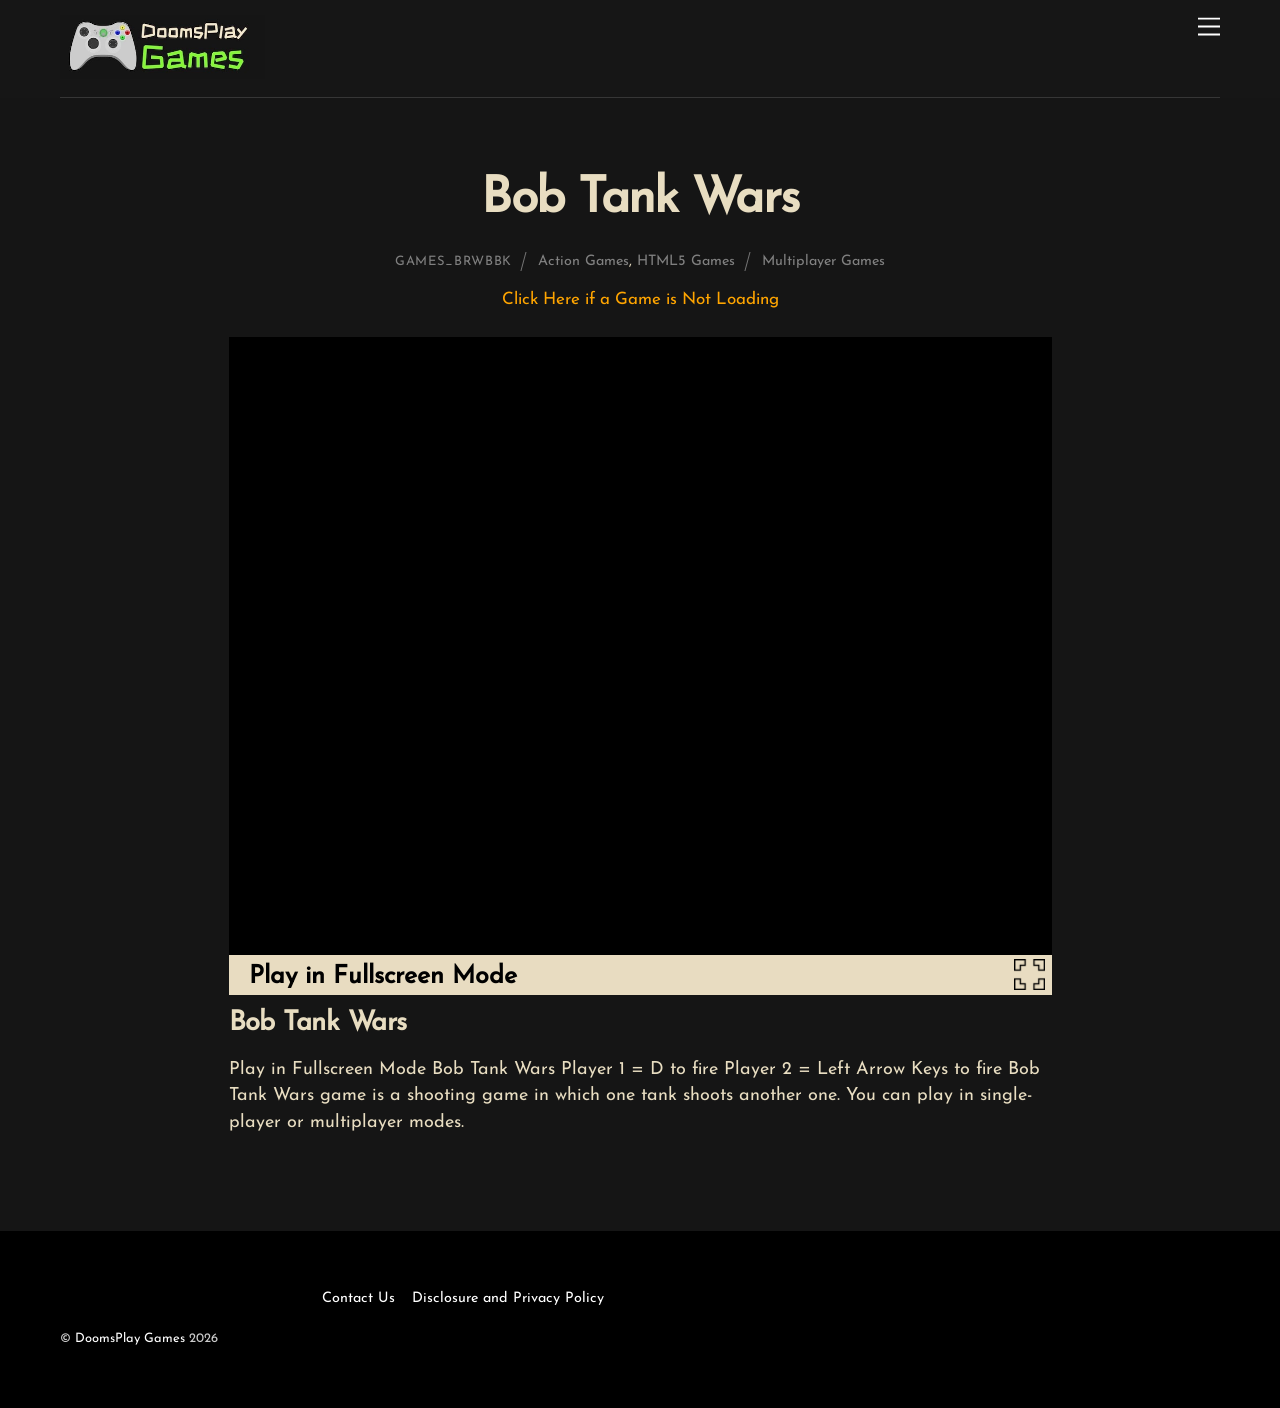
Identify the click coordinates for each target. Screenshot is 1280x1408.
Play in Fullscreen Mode (383, 976)
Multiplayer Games (823, 261)
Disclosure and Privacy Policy (508, 1298)
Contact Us (358, 1298)
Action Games (583, 261)
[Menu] (1209, 27)
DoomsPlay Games (130, 1338)
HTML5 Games (686, 261)
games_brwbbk (453, 261)
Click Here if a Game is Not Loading (640, 299)
